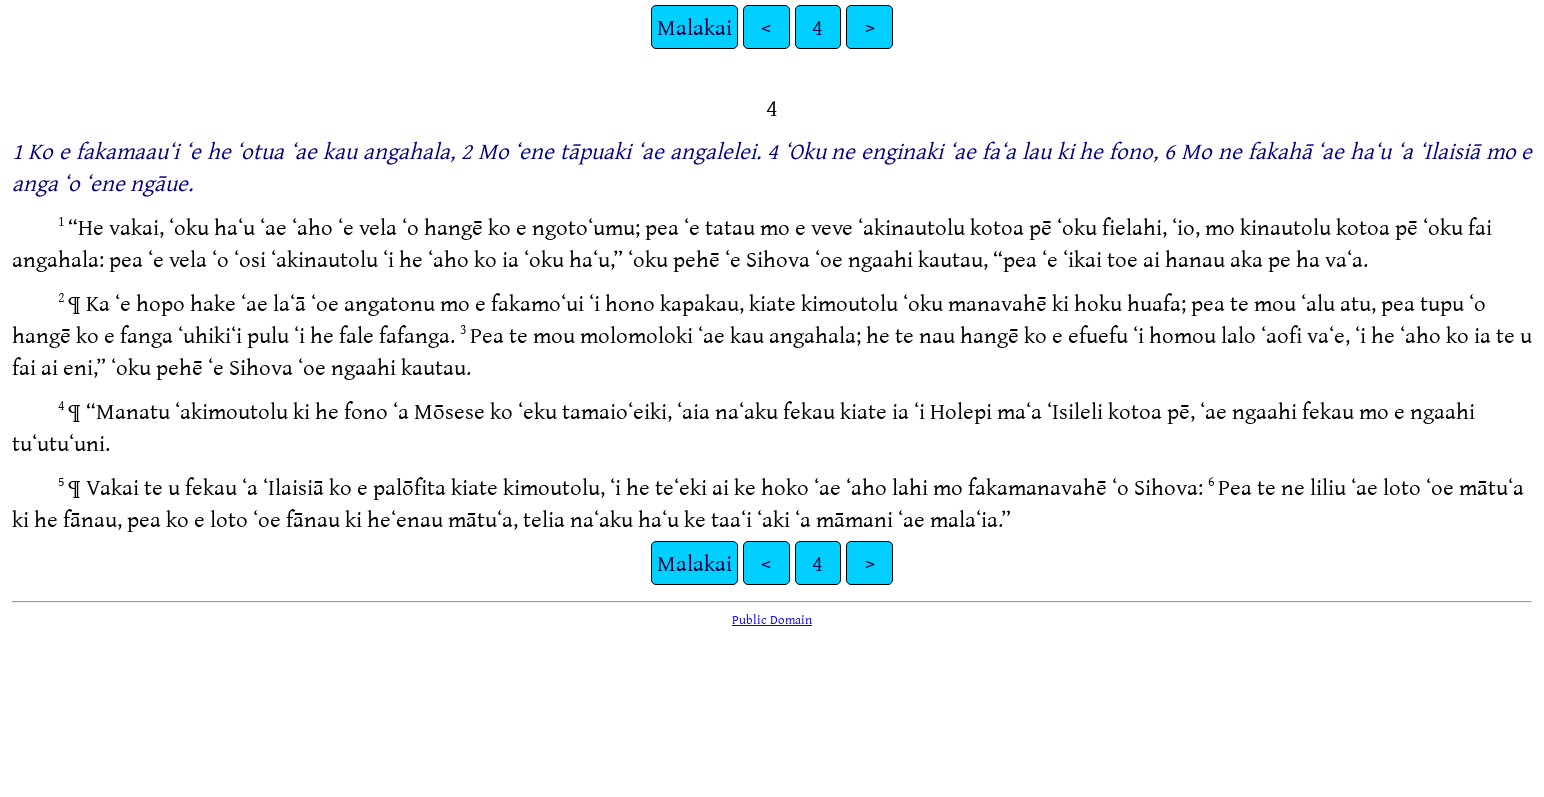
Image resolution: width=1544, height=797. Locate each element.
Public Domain (772, 619)
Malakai (694, 26)
